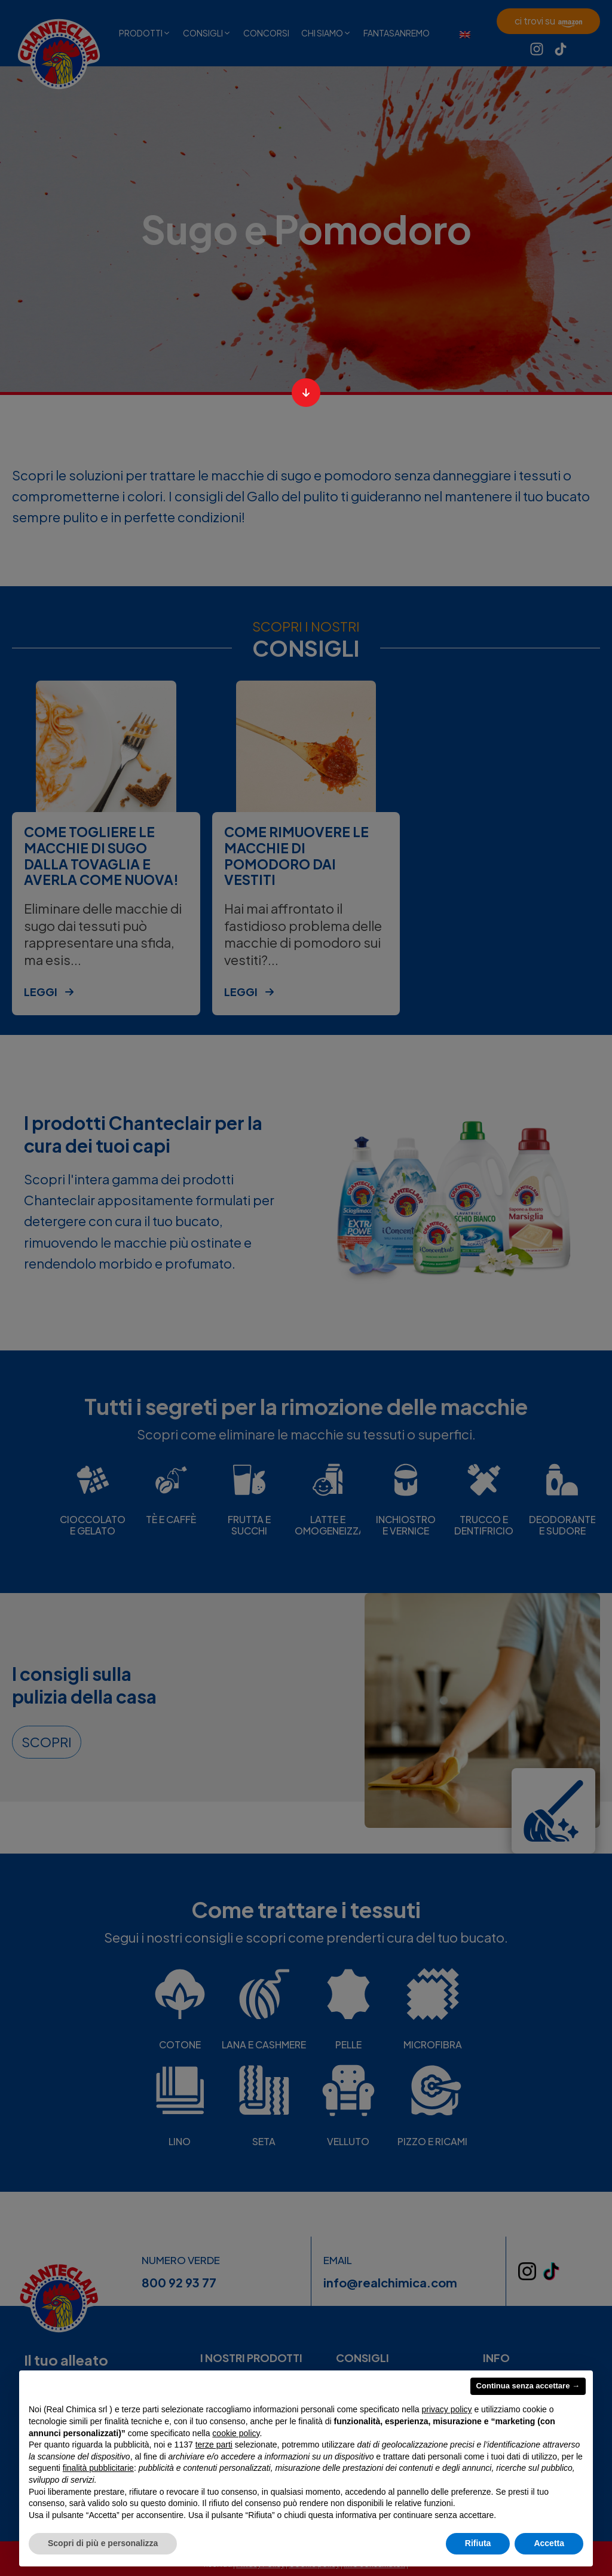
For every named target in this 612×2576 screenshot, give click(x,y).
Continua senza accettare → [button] (528, 2385)
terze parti (213, 2444)
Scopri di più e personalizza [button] (103, 2543)
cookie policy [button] (235, 2433)
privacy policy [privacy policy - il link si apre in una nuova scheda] (447, 2409)
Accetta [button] (549, 2543)
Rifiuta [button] (478, 2543)
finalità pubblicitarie (98, 2468)
